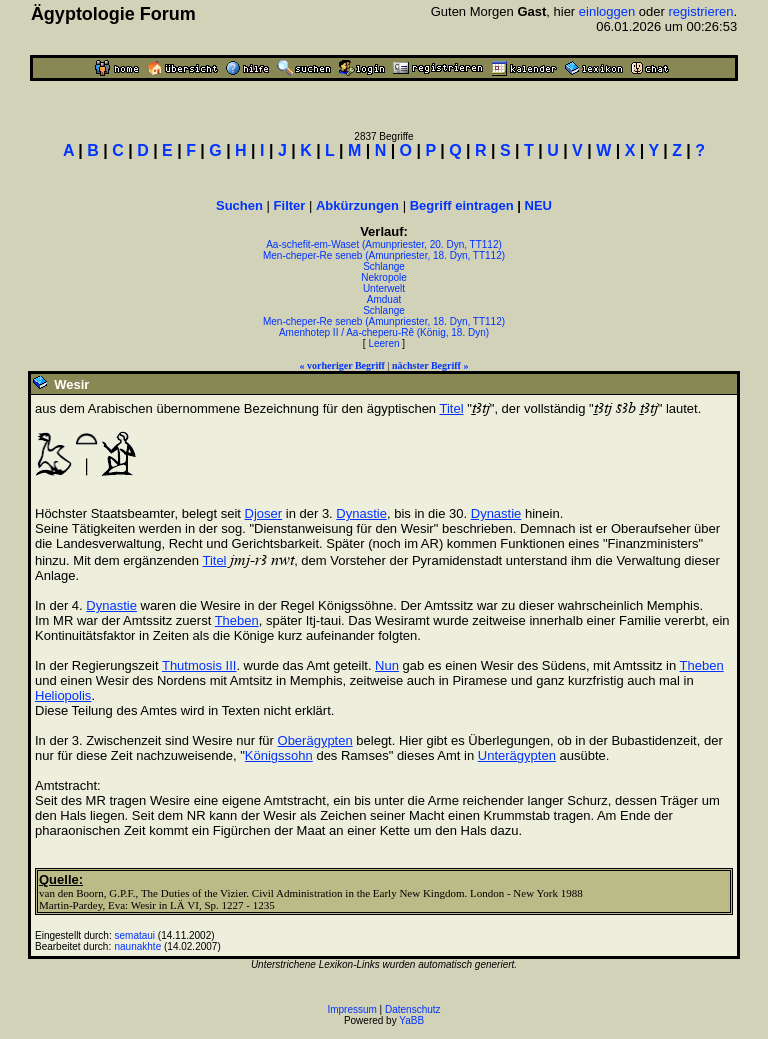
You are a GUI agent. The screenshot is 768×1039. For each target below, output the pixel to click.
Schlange (384, 266)
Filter (290, 205)
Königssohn (279, 755)
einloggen (607, 11)
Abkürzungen (357, 205)
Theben (237, 620)
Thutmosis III (199, 665)
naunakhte (138, 946)
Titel (451, 408)
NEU (538, 205)
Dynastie (361, 513)
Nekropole (384, 277)
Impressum (351, 1009)
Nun (387, 665)
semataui (135, 935)
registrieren (700, 11)
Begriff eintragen (462, 205)
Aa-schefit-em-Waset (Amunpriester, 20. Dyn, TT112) (384, 244)
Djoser (264, 513)
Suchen (239, 205)
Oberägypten (315, 740)
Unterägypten (517, 755)
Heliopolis (63, 695)
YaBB (411, 1020)
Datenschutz (413, 1009)
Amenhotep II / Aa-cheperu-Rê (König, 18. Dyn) (384, 332)
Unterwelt (384, 288)
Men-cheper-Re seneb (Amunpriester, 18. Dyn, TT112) (384, 255)
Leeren (383, 343)
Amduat (384, 299)
